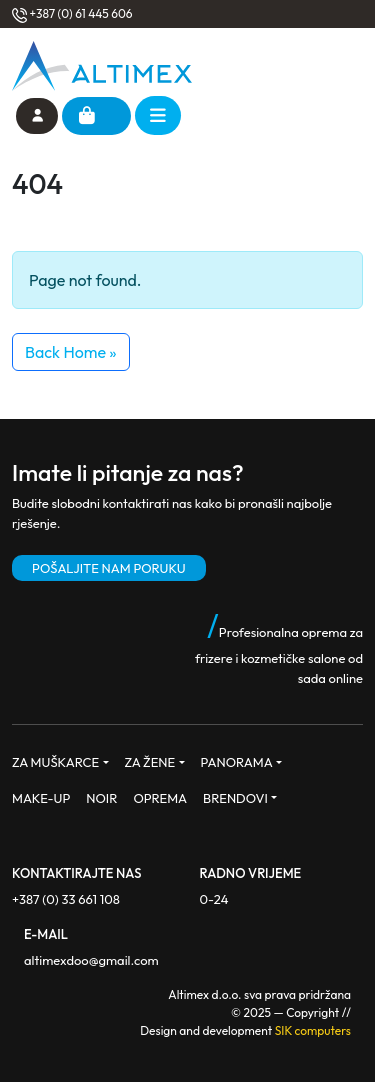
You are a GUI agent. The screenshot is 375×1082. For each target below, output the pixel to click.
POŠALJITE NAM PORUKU (109, 568)
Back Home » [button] (71, 352)
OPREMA (160, 798)
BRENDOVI (235, 798)
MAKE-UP (41, 798)
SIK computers (313, 1030)
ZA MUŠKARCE (55, 762)
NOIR (101, 798)
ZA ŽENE (150, 762)
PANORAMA (237, 762)
